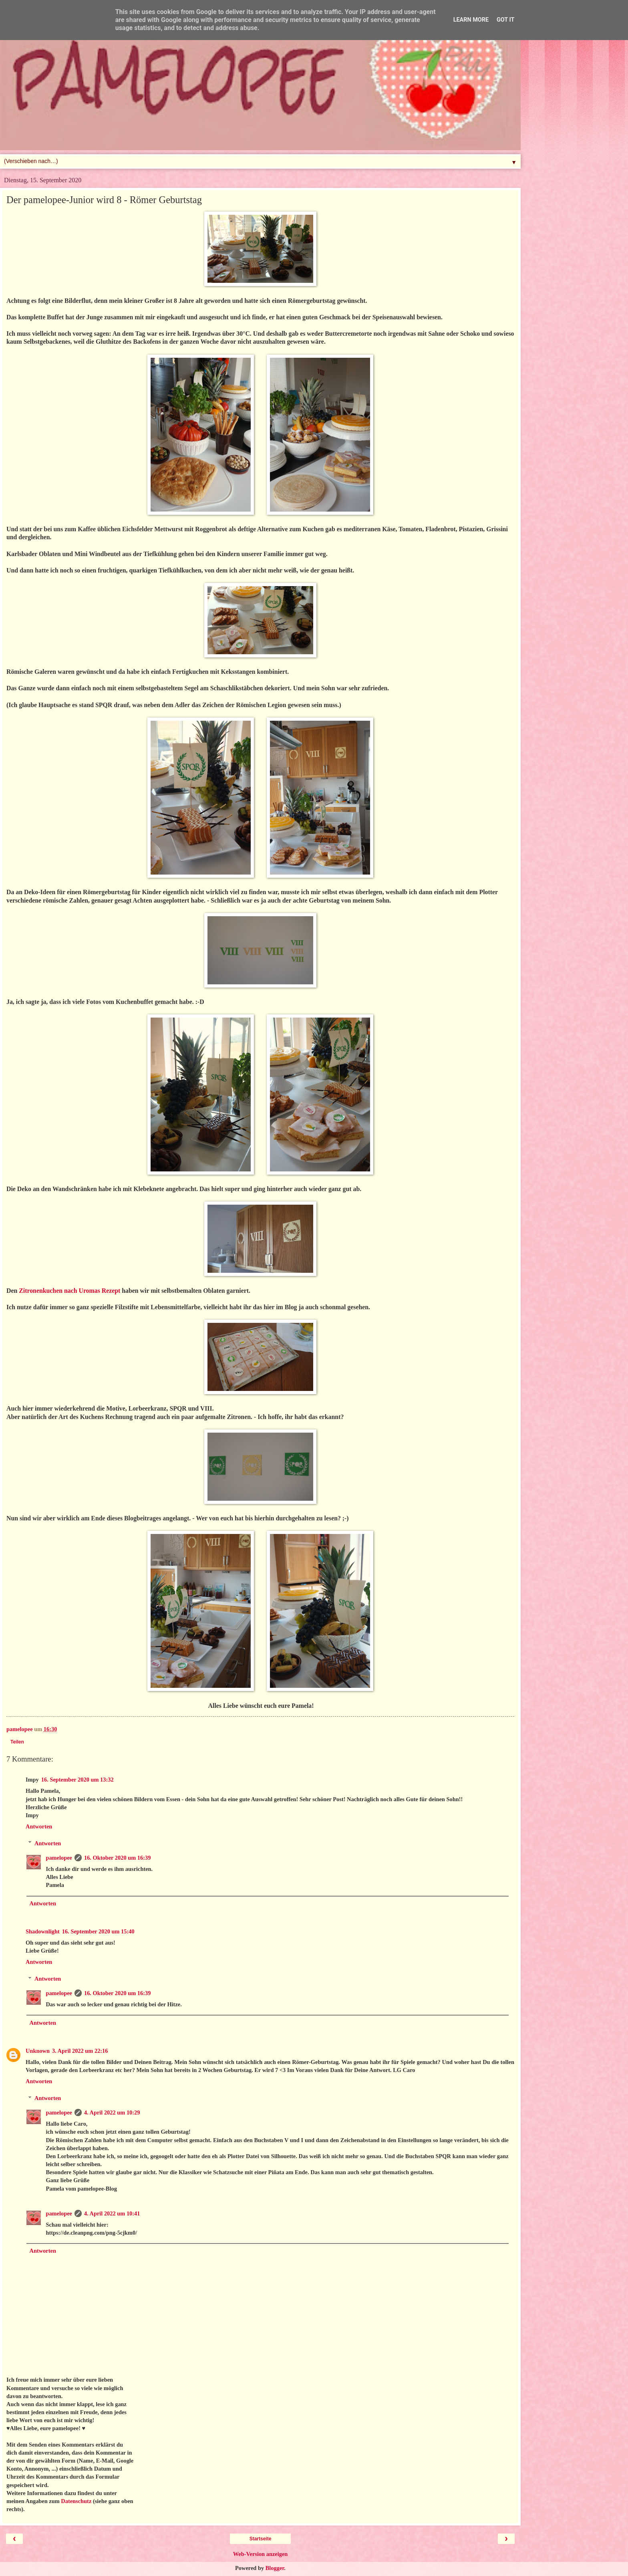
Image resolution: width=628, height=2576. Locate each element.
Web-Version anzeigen (260, 2554)
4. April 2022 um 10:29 (112, 2112)
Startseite (261, 2539)
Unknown (38, 2051)
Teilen (17, 1742)
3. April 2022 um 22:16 (80, 2051)
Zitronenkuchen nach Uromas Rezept (69, 1290)
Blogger (275, 2568)
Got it (505, 19)
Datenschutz (76, 2501)
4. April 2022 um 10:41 (112, 2213)
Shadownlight (43, 1931)
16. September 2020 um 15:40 (98, 1931)
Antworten (39, 1826)
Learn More (471, 19)
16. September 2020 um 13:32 (77, 1779)
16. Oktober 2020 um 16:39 (117, 1857)
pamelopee (59, 1857)
